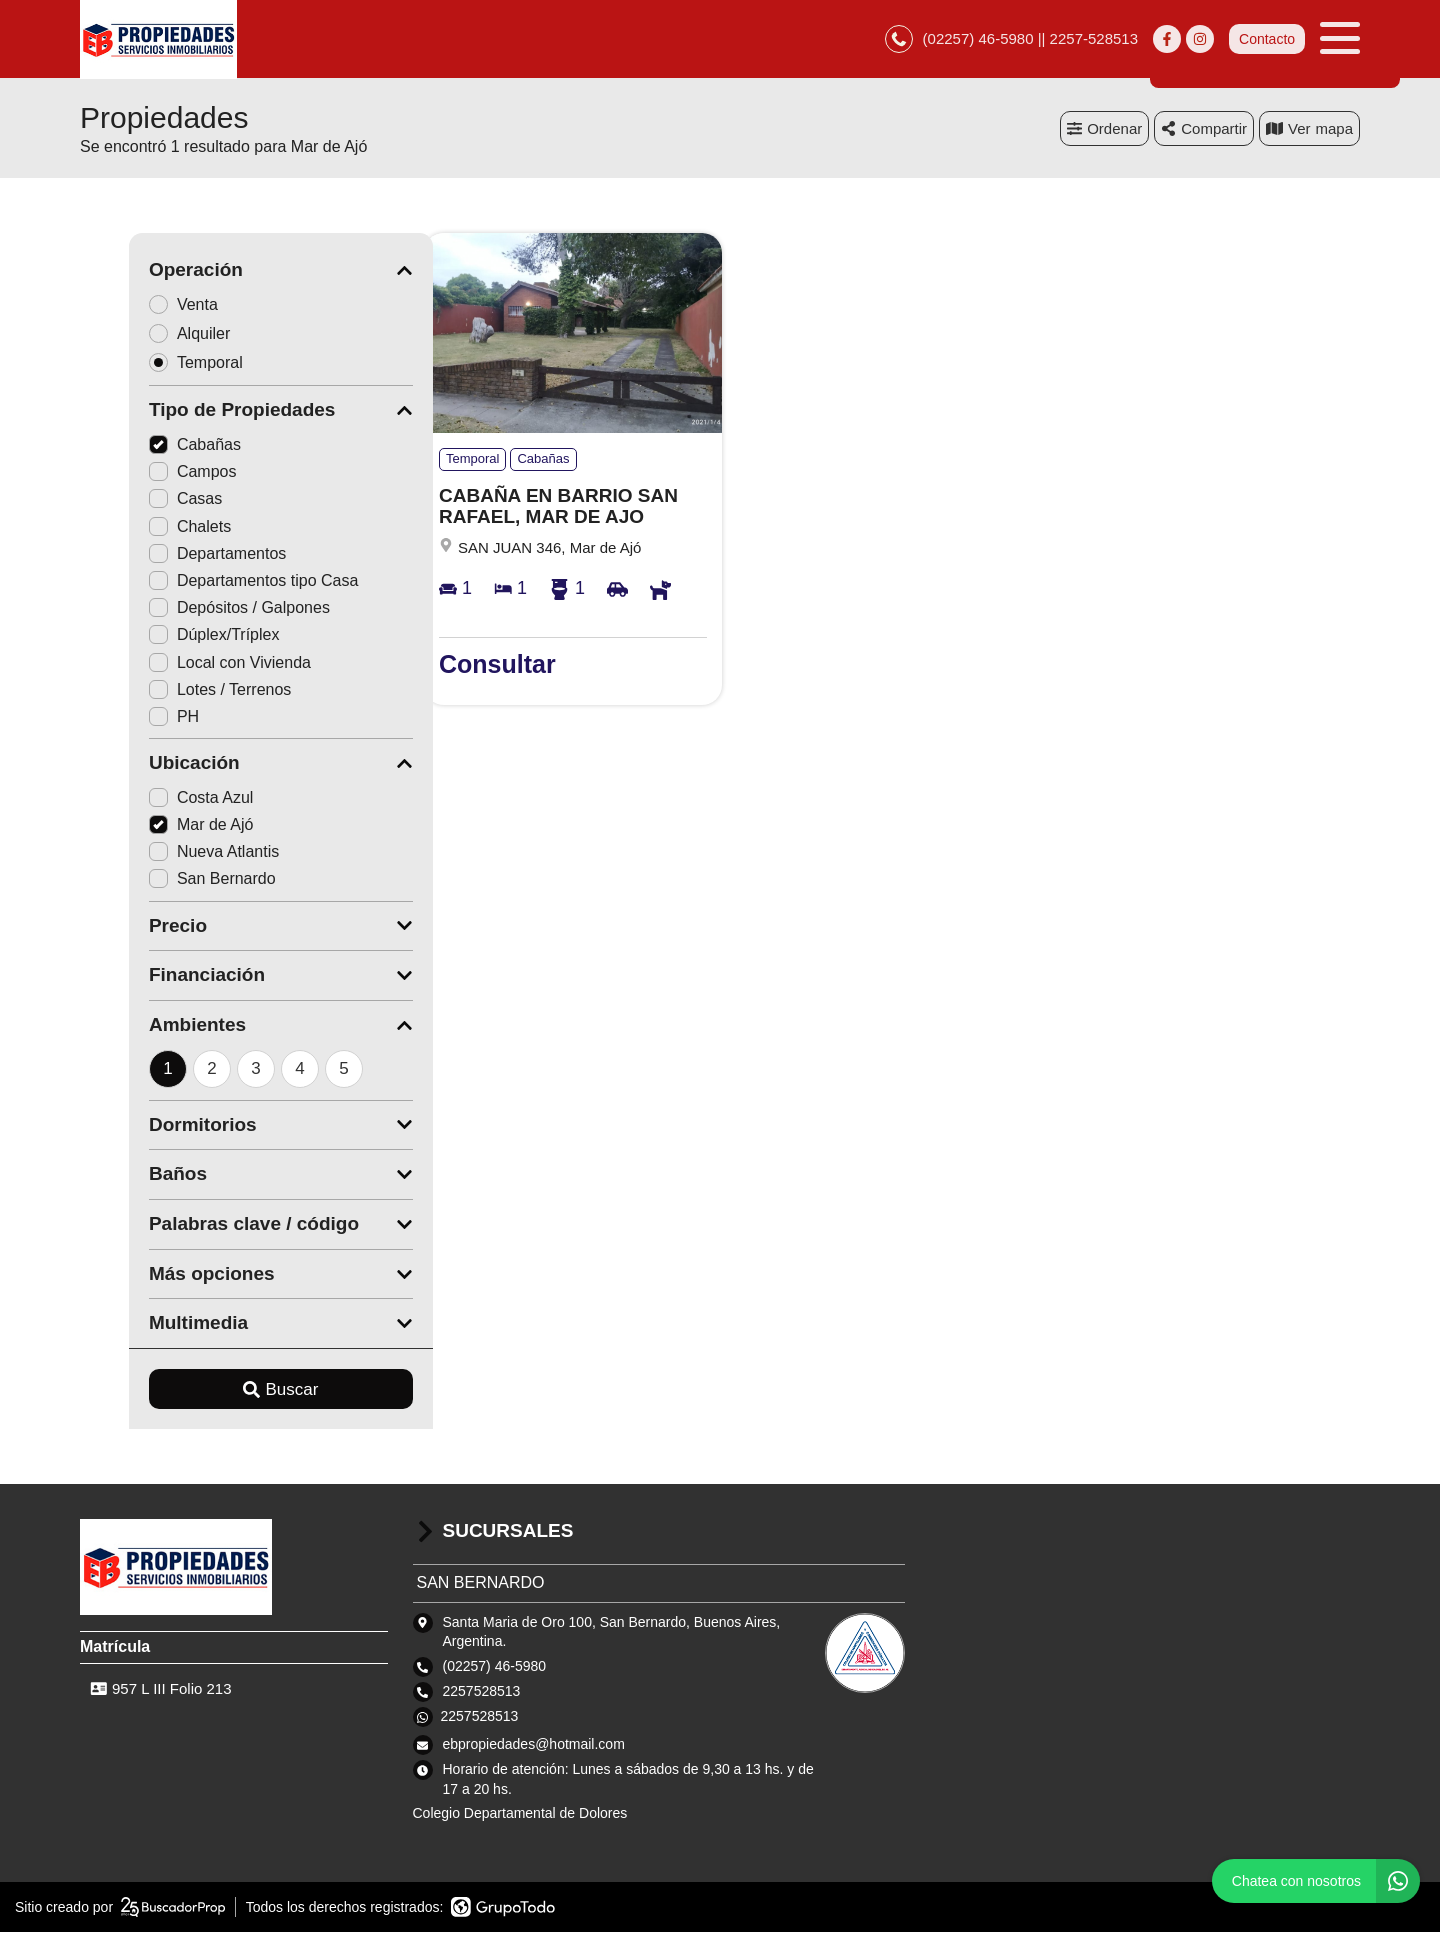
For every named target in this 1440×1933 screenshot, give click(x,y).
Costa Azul (152, 798)
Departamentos (168, 554)
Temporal (153, 363)
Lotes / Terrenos (171, 690)
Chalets (141, 527)
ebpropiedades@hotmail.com (534, 1746)
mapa (1309, 129)
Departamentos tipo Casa (204, 582)
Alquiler (147, 334)
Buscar (232, 1390)
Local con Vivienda (181, 663)
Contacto (1267, 40)
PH (125, 717)
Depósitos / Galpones (190, 609)
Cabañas (146, 446)
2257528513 (480, 1718)
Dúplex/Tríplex (165, 636)
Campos (144, 473)
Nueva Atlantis (165, 853)
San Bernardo (163, 880)
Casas (136, 500)
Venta (141, 305)
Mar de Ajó (152, 826)
